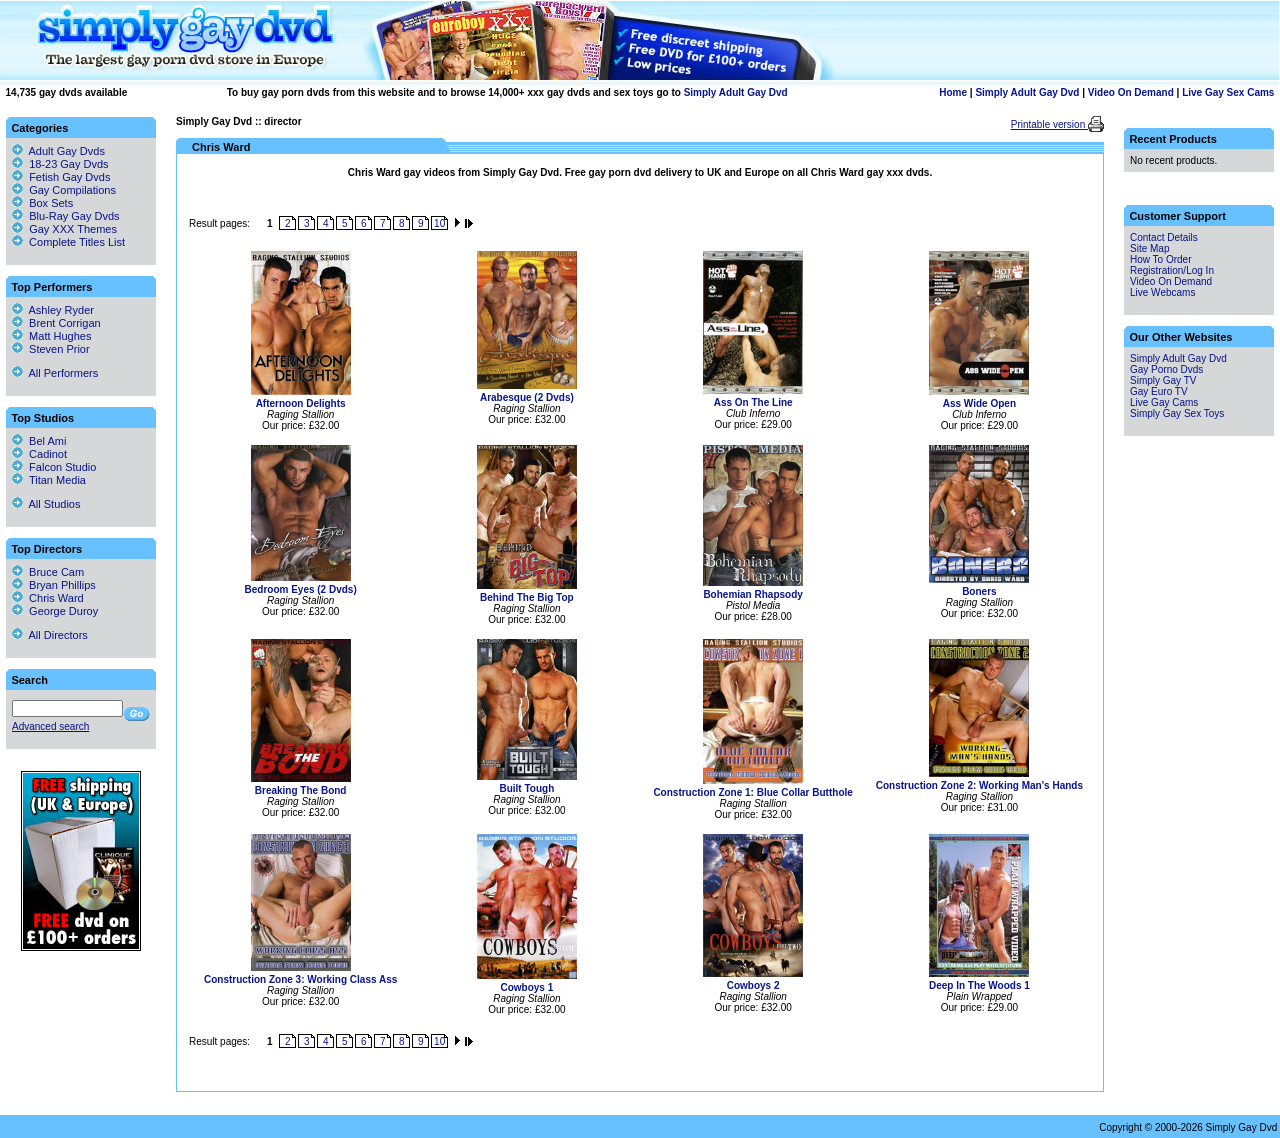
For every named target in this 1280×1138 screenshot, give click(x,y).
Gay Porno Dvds (1166, 369)
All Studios (46, 504)
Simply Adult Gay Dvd (736, 92)
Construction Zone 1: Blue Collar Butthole (752, 792)
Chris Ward (48, 598)
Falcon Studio (54, 467)
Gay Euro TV (1159, 391)
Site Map (1149, 248)
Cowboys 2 (753, 985)
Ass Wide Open (979, 403)
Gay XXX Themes (73, 229)
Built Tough (526, 788)
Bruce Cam (48, 572)
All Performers (55, 373)
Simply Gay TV (1163, 380)
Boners (979, 591)
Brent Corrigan (56, 323)
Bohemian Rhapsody (752, 594)
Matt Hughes (51, 336)
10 (439, 223)
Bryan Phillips (54, 585)
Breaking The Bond (301, 790)
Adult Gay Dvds (67, 151)
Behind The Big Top (527, 597)
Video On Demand (1131, 92)
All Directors (50, 635)
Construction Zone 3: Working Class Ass (300, 979)
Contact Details (1164, 237)
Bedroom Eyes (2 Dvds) (300, 589)
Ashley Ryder (53, 310)
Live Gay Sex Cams (1228, 92)
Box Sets (51, 203)
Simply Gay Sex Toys (1177, 413)
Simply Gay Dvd (214, 121)
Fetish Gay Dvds (69, 177)
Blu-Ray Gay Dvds (74, 216)
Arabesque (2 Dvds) (527, 397)
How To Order (1161, 259)
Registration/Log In (1172, 270)
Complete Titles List (68, 242)
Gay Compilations (72, 190)
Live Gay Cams (1164, 402)
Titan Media (49, 480)
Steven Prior (51, 349)
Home (953, 92)
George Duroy (55, 611)
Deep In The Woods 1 (979, 985)
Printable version (1049, 124)
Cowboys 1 (526, 987)
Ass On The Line (753, 402)
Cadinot (39, 454)
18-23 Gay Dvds (68, 164)
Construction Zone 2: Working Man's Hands (979, 785)
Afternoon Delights (301, 403)
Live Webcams (1162, 292)
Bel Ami (39, 441)
